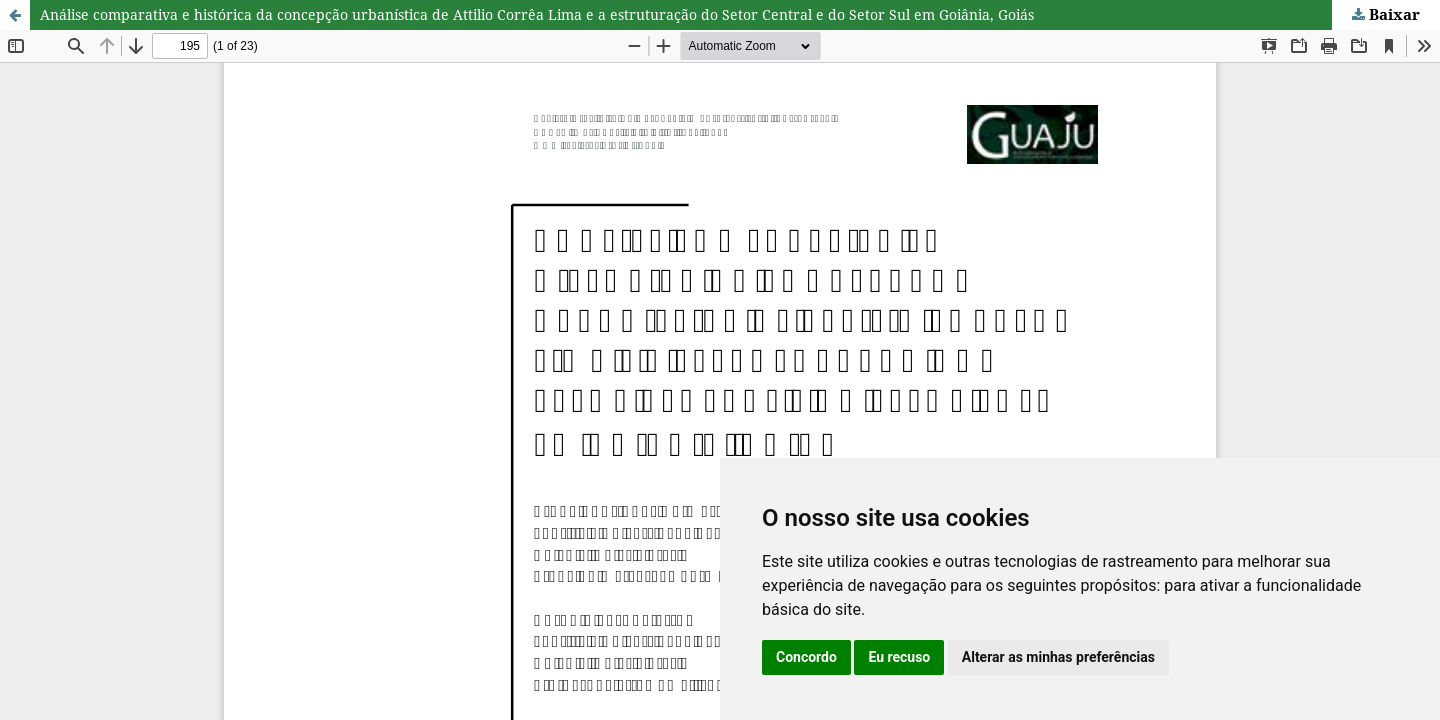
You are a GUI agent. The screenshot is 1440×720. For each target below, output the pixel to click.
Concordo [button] (806, 657)
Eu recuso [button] (899, 657)
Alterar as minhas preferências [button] (1058, 657)
